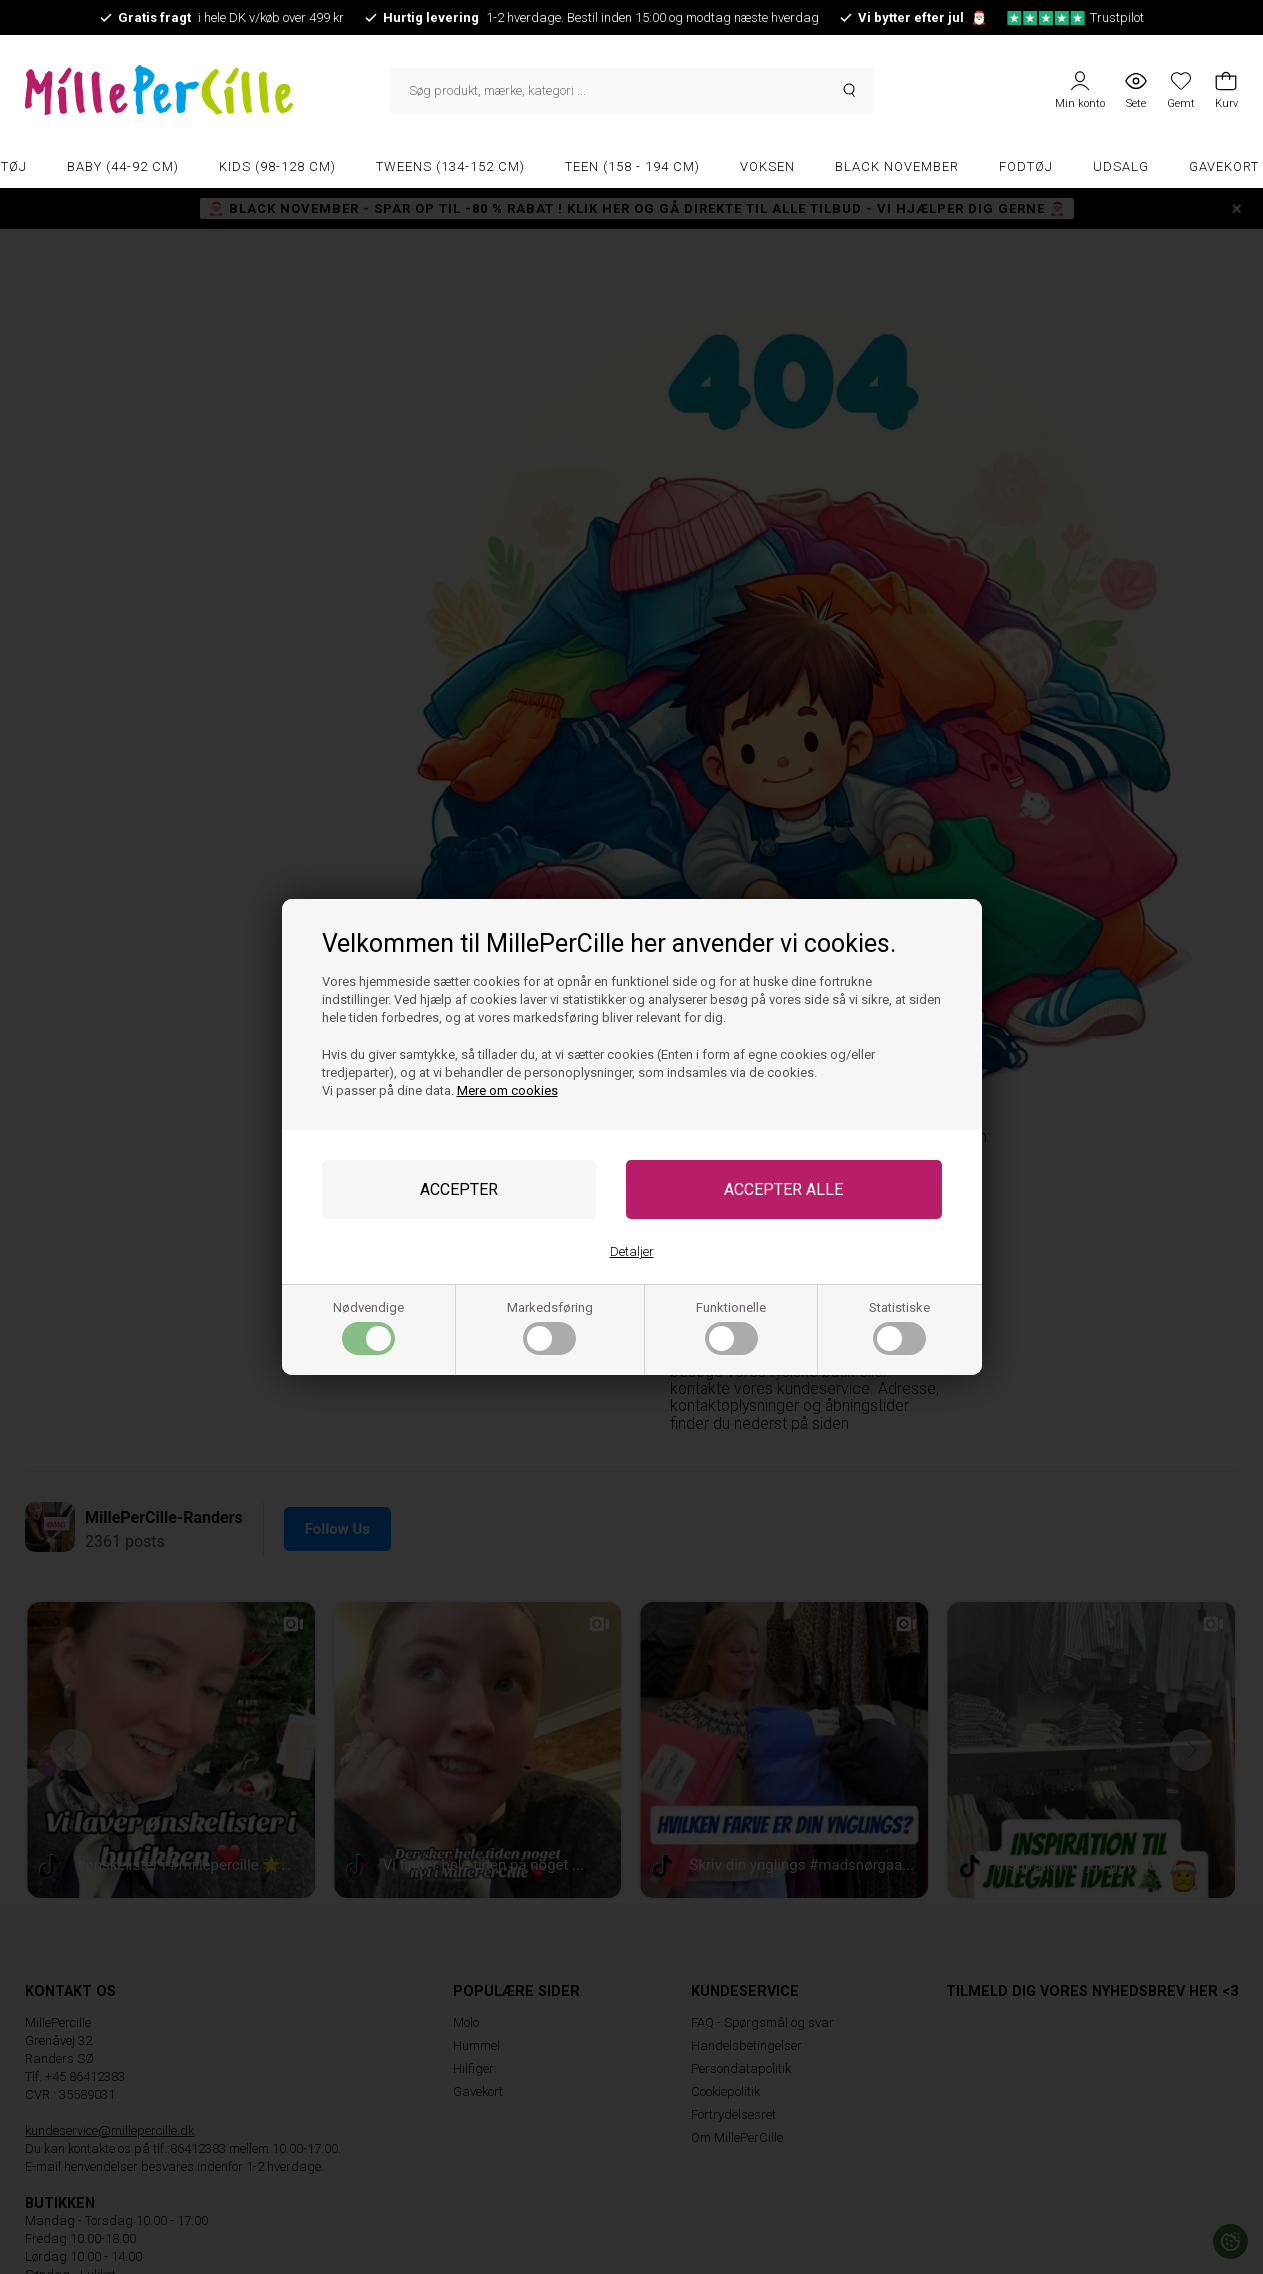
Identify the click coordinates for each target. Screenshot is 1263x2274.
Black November (897, 166)
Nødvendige (368, 1327)
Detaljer (632, 1251)
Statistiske (899, 1327)
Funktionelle (731, 1327)
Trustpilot (1075, 17)
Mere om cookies (507, 1090)
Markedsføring (550, 1327)
